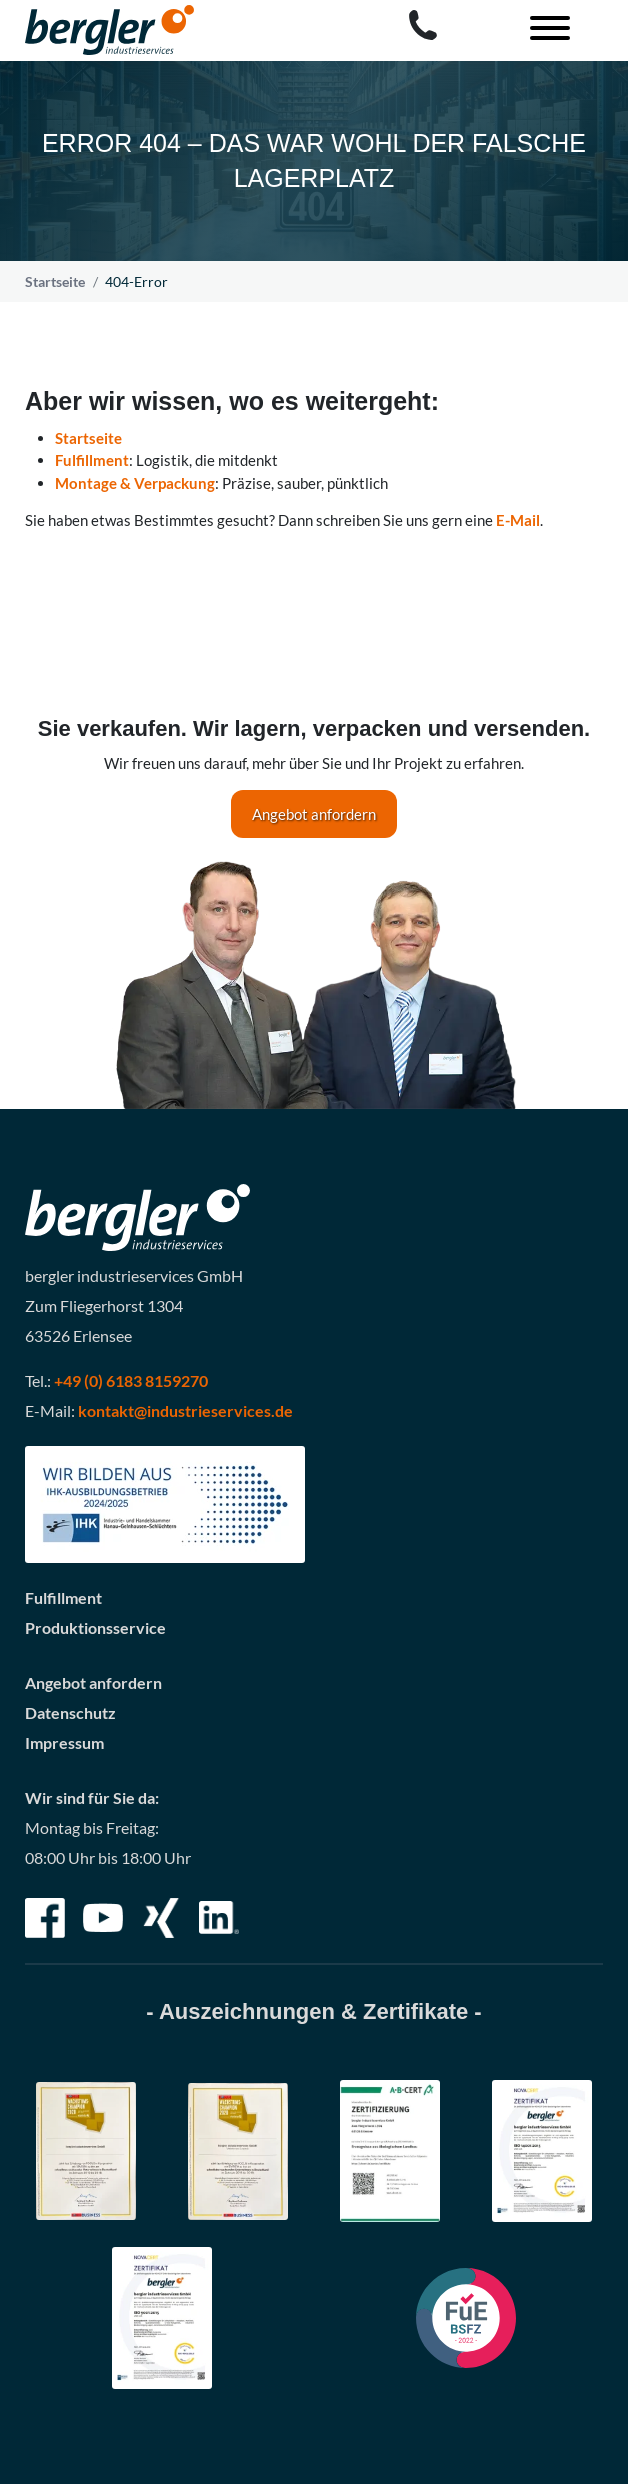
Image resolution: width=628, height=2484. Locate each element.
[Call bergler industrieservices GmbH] (423, 25)
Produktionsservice (95, 1627)
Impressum (64, 1742)
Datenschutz (70, 1712)
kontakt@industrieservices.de (185, 1410)
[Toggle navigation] (542, 30)
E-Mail (518, 520)
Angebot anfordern (314, 814)
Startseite (55, 281)
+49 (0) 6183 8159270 (131, 1380)
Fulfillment (92, 460)
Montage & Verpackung (135, 483)
